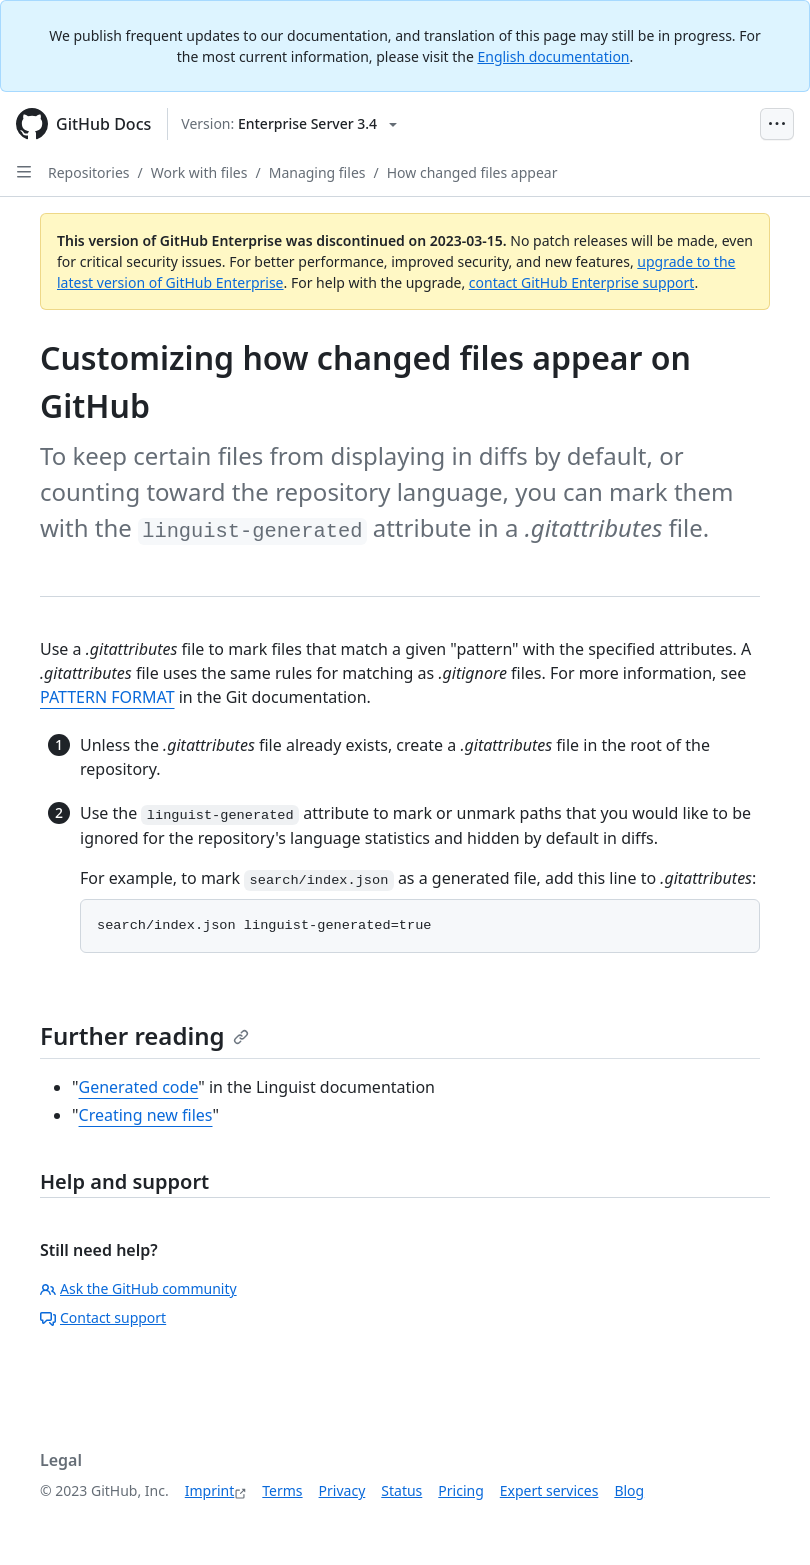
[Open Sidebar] (24, 172)
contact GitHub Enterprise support (582, 282)
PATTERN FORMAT (107, 697)
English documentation (553, 56)
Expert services (549, 1490)
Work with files (199, 172)
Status (401, 1490)
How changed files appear (472, 172)
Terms (282, 1490)
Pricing (460, 1490)
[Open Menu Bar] (777, 124)
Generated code (139, 1087)
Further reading (144, 1035)
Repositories (89, 172)
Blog (629, 1490)
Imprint (210, 1490)
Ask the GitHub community (138, 1288)
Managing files (317, 172)
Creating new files (146, 1115)
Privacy (342, 1490)
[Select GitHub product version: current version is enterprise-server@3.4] (289, 124)
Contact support (103, 1317)
